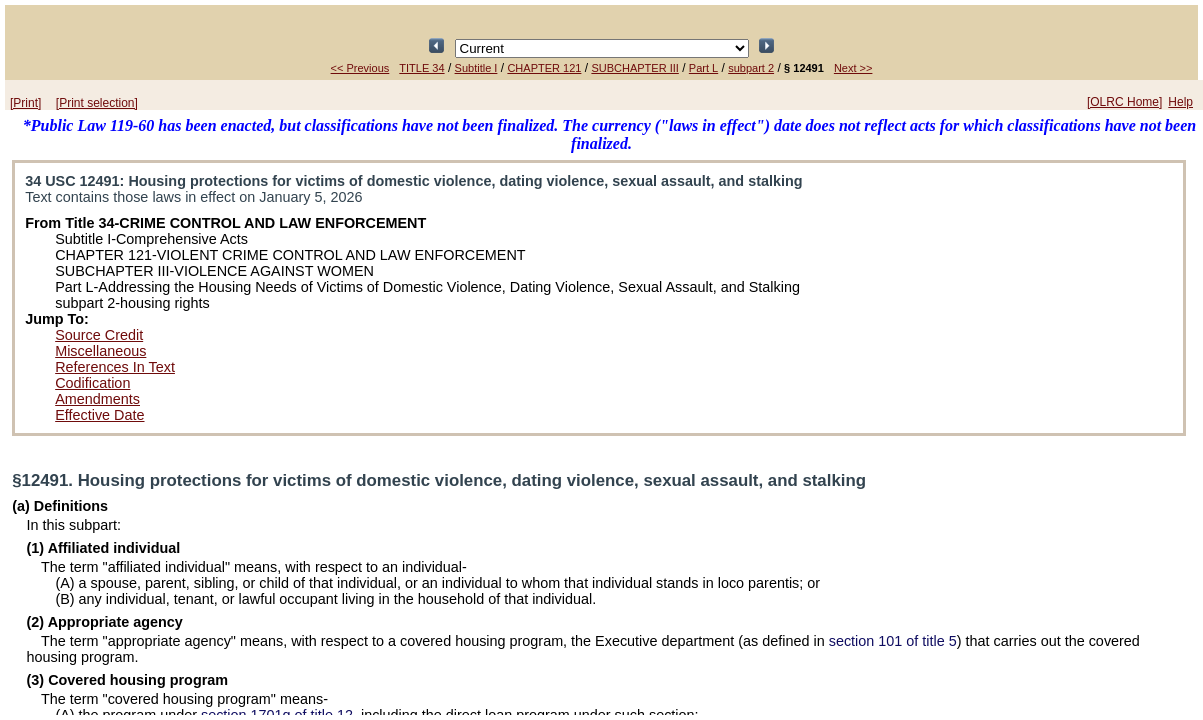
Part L (703, 68)
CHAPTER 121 (544, 68)
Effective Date (99, 415)
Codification (92, 383)
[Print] (25, 103)
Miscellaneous (100, 351)
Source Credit (99, 335)
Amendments (97, 399)
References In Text (115, 367)
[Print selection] (97, 103)
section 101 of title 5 (893, 641)
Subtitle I (476, 68)
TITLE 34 (421, 68)
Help (1180, 102)
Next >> (853, 68)
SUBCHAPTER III (634, 68)
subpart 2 (751, 68)
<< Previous (360, 68)
